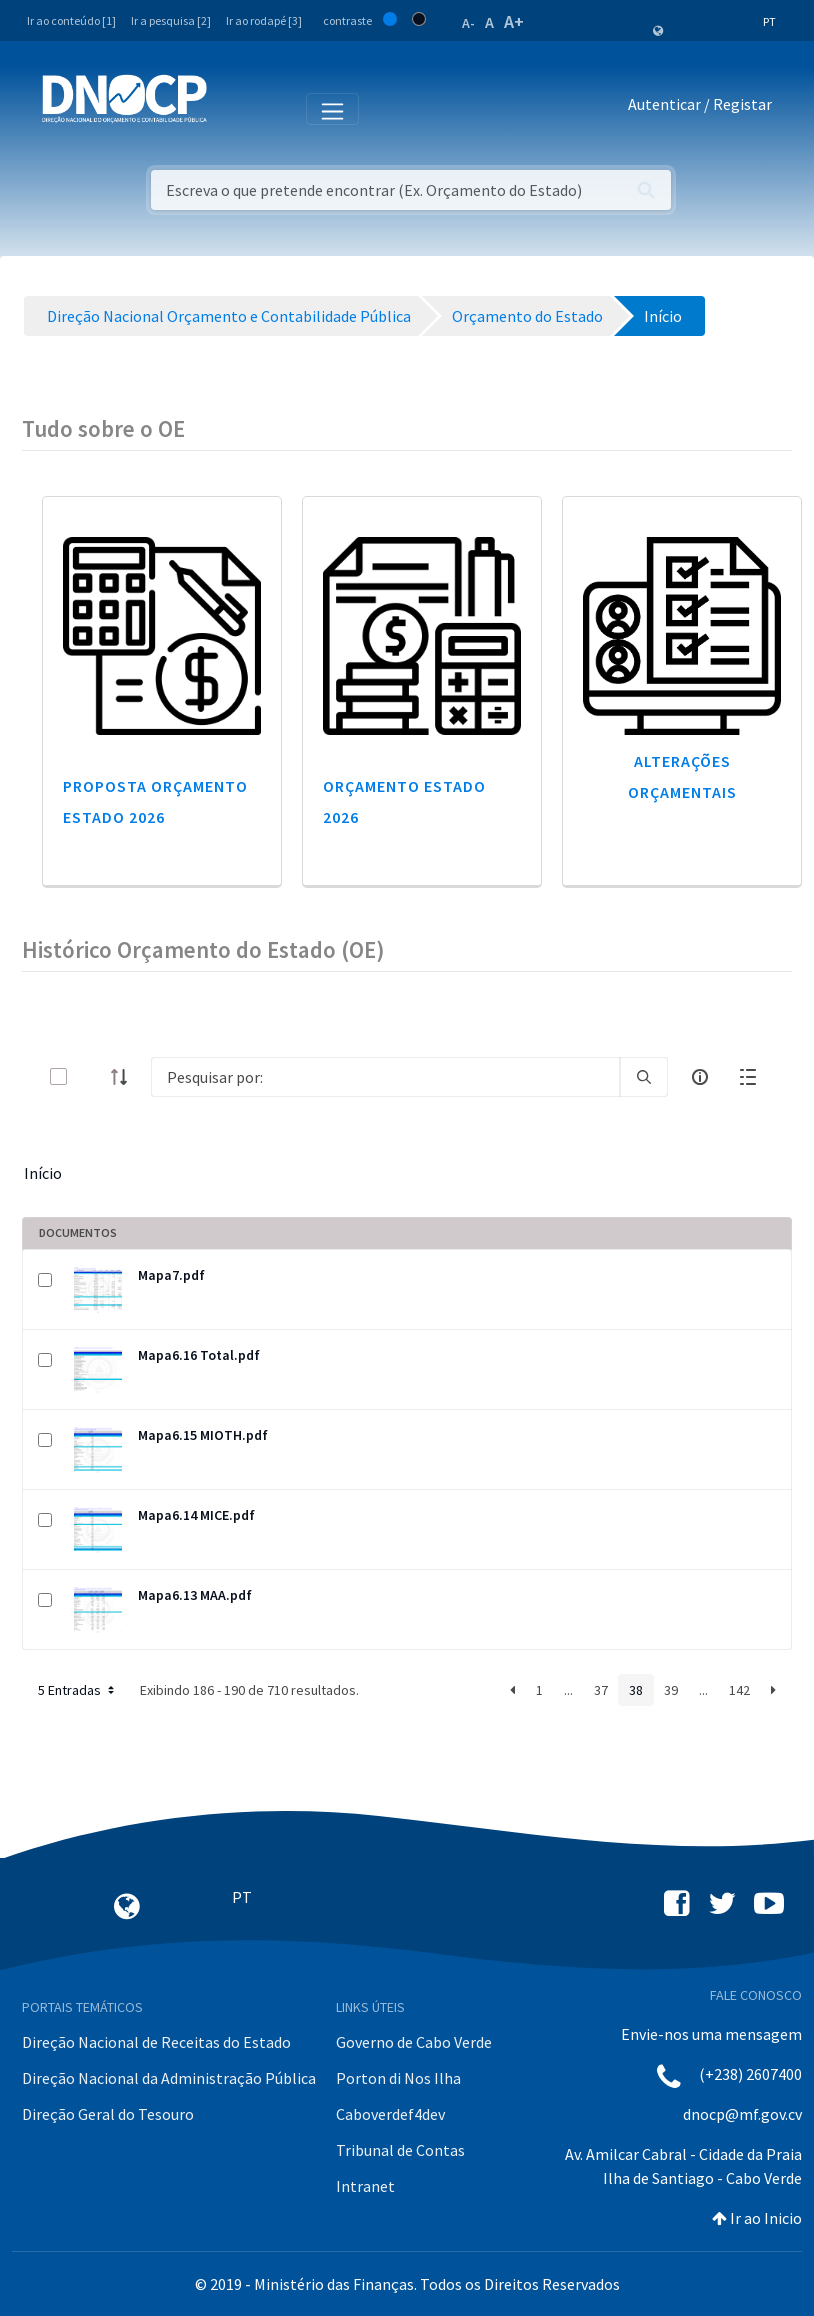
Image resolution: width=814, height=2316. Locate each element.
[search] (644, 1077)
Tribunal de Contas (400, 2150)
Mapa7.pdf (171, 1275)
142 (739, 1690)
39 (671, 1690)
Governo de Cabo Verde (414, 2042)
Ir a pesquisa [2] (171, 20)
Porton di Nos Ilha (398, 2078)
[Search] (385, 1077)
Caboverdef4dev (390, 2114)
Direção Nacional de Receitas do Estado (156, 2042)
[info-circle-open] (700, 1077)
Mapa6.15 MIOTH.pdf (203, 1435)
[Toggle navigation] (233, 108)
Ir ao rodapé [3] (264, 20)
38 (636, 1690)
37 (601, 1690)
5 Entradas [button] (78, 1690)
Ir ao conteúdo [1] (71, 20)
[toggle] (91, 1076)
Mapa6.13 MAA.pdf (195, 1595)
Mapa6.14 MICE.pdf (196, 1515)
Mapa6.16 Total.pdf (199, 1355)
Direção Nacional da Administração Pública (169, 2078)
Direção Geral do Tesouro (108, 2114)
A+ (514, 21)
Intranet (365, 2186)
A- (468, 23)
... (568, 1690)
